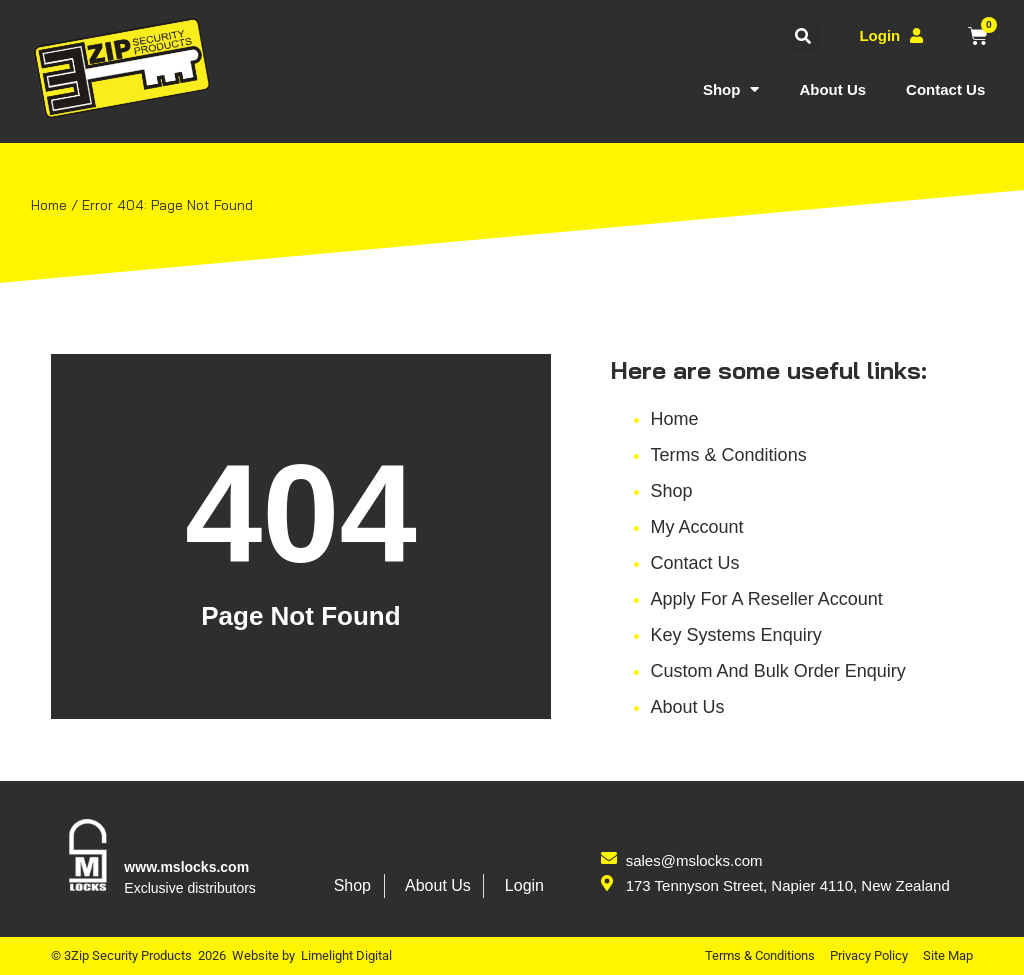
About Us (832, 89)
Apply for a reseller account (767, 607)
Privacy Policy (869, 955)
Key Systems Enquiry (736, 643)
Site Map (948, 955)
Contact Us (945, 89)
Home (675, 427)
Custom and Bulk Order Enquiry (778, 679)
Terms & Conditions (729, 463)
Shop (731, 89)
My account (697, 535)
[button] (802, 35)
